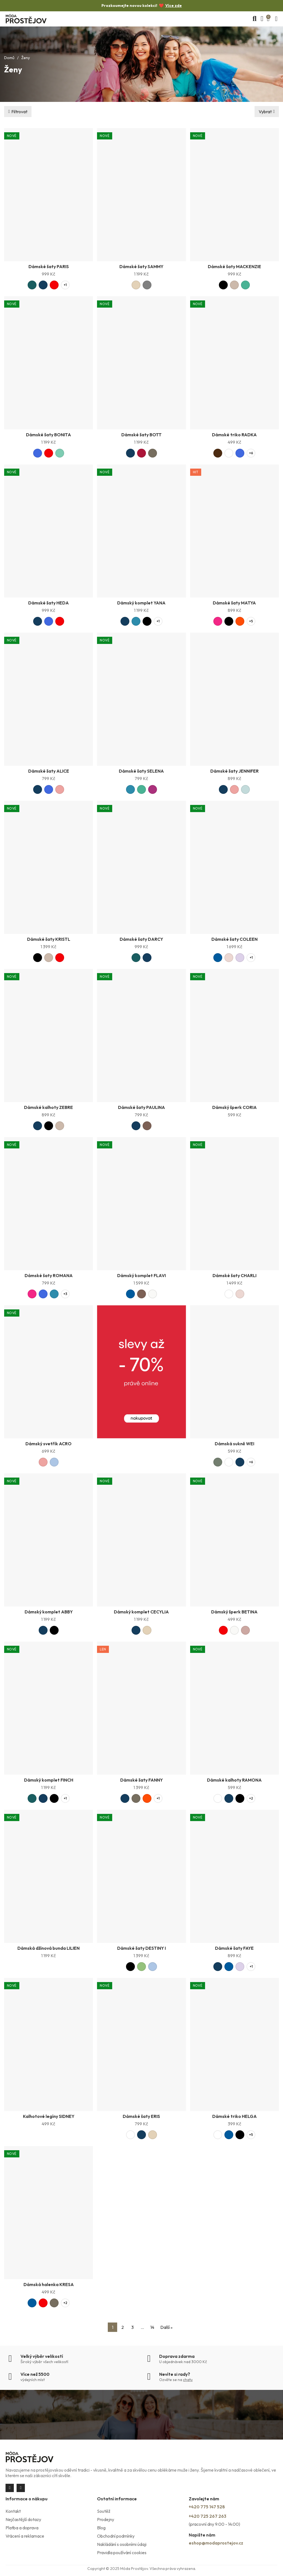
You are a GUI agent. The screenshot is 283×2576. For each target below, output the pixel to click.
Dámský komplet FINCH (48, 1780)
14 (152, 2327)
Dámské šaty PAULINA (141, 1107)
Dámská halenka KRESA (48, 2284)
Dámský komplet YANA (141, 603)
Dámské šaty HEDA (48, 603)
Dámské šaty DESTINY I (141, 1948)
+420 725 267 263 (207, 2516)
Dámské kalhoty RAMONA (234, 1780)
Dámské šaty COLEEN (234, 939)
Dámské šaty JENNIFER (234, 771)
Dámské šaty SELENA (141, 771)
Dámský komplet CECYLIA (141, 1612)
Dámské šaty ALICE (48, 771)
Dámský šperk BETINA (234, 1612)
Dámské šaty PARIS (48, 266)
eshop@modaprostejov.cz (216, 2543)
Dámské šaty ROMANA (49, 1275)
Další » (166, 2327)
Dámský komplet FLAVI (141, 1275)
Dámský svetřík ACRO (48, 1443)
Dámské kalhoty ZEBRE (48, 1107)
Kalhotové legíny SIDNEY (48, 2116)
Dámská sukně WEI (234, 1443)
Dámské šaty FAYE (234, 1948)
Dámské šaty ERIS (141, 2116)
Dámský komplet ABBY (49, 1612)
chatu (188, 2379)
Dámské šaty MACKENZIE (234, 266)
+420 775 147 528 (207, 2506)
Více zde (173, 5)
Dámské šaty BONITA (48, 434)
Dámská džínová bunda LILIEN (48, 1948)
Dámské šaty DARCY (141, 939)
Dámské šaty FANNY (141, 1780)
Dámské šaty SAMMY (141, 266)
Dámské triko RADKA (234, 434)
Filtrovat (19, 111)
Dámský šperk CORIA (234, 1107)
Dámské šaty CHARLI (234, 1275)
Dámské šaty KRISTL (48, 939)
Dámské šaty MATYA (234, 603)
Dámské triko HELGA (234, 2116)
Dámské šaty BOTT (141, 434)
